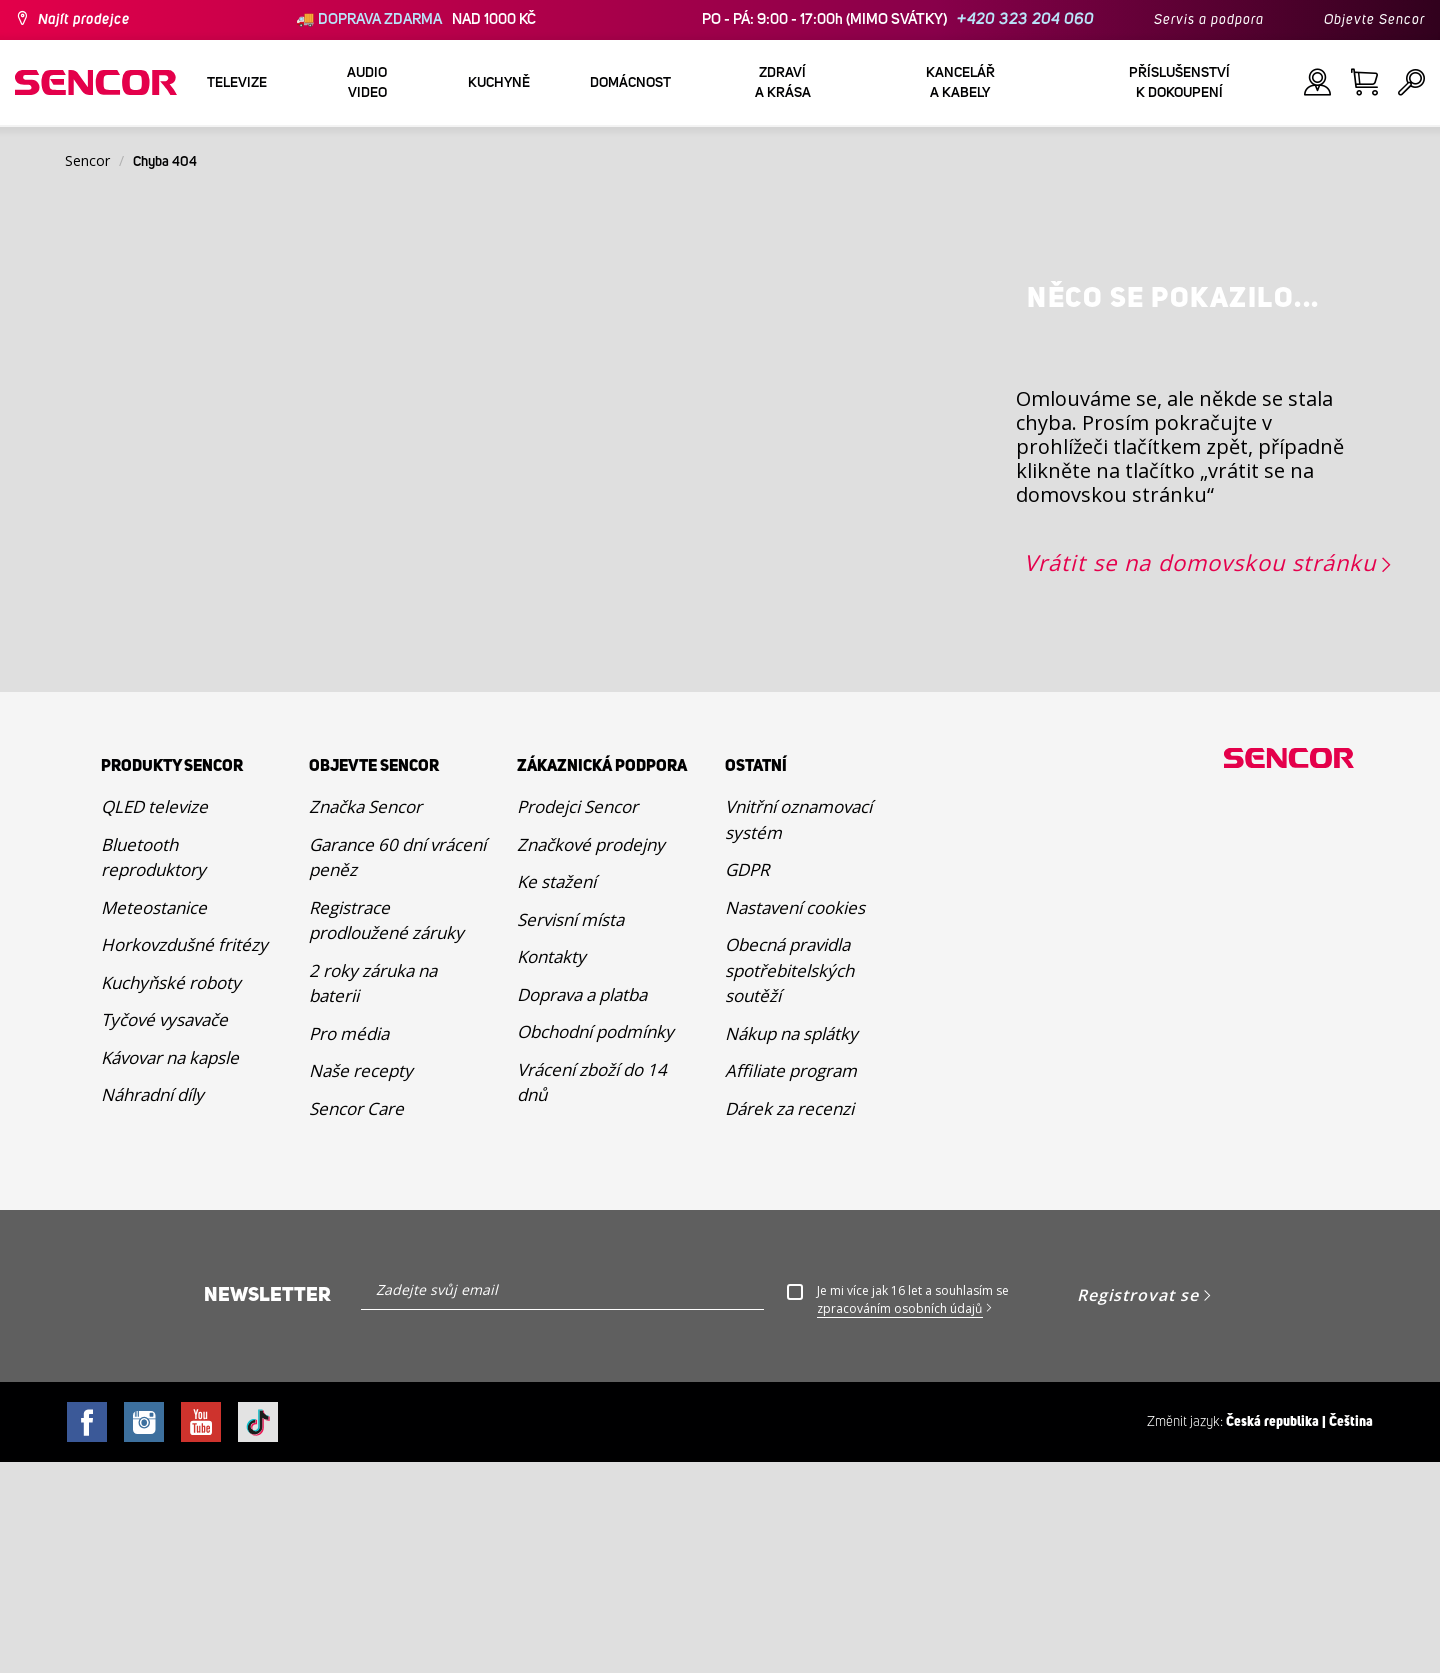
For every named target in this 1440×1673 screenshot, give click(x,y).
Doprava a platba (582, 1204)
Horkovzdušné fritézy (184, 1155)
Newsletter (267, 1506)
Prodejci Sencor (577, 1017)
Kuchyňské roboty (171, 1192)
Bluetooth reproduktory (153, 1067)
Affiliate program (791, 1281)
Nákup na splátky (791, 1243)
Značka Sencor (365, 1017)
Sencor (87, 160)
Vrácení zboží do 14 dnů (592, 1292)
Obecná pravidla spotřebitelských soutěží (789, 1181)
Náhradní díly (152, 1305)
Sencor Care (356, 1318)
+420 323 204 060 (1025, 19)
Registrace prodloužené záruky (386, 1130)
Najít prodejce (84, 20)
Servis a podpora (1209, 20)
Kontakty (551, 1167)
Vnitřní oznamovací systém (798, 1030)
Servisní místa (570, 1129)
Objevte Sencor (1374, 20)
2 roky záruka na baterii (373, 1193)
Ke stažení (556, 1092)
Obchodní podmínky (595, 1242)
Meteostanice (154, 1117)
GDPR (747, 1080)
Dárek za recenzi (789, 1318)
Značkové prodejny (591, 1054)
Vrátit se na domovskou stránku (1200, 773)
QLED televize (154, 1017)
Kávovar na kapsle (170, 1267)
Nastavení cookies (795, 1117)
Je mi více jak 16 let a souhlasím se (913, 1511)
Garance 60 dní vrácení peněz (397, 1067)
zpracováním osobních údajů (899, 1519)
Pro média (349, 1243)
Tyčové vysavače (164, 1230)
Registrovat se (1138, 1506)
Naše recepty (361, 1281)
